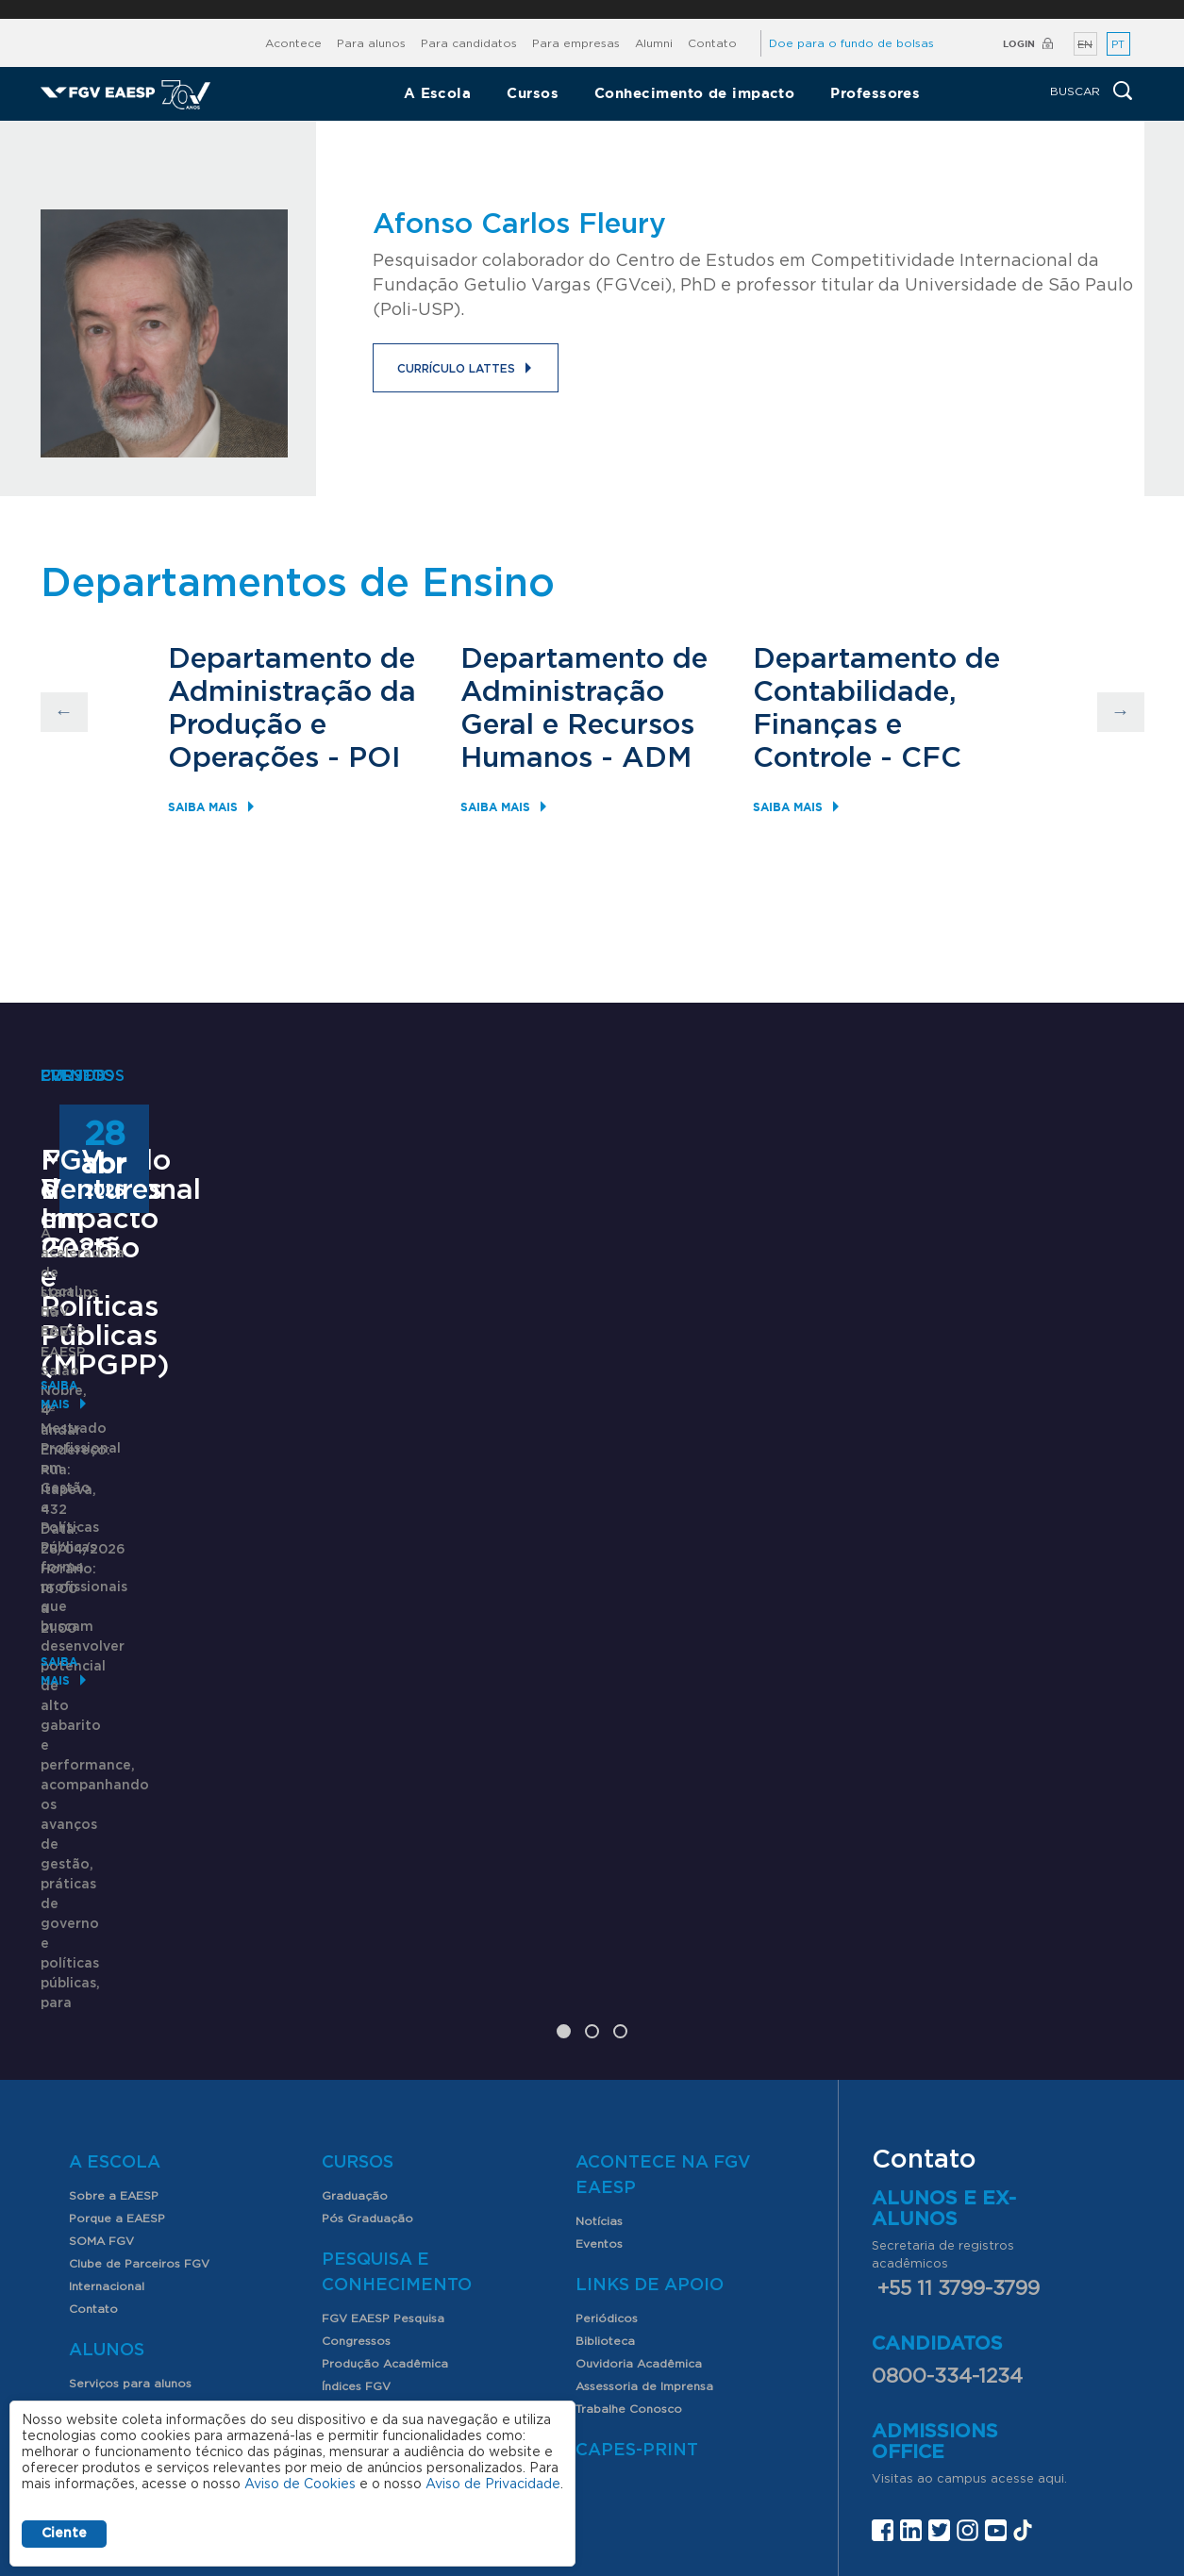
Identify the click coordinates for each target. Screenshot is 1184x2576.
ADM (657, 758)
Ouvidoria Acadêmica (638, 2138)
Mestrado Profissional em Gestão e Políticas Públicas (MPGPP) (191, 1539)
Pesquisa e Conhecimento (397, 2047)
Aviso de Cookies (300, 2484)
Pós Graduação (367, 1993)
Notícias (599, 1996)
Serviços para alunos (130, 2158)
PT (1118, 45)
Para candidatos (469, 43)
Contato (712, 43)
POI (374, 758)
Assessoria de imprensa (640, 2417)
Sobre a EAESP (113, 1970)
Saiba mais (203, 807)
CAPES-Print (636, 2225)
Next (1120, 712)
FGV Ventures (909, 1510)
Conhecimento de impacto (694, 93)
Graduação (355, 1970)
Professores (875, 93)
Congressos (356, 2115)
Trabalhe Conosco (628, 2183)
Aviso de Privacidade (492, 2484)
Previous (64, 712)
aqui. (1052, 2254)
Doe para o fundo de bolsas (851, 43)
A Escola (438, 93)
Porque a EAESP (117, 1993)
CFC (931, 758)
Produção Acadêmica (385, 2138)
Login (1019, 44)
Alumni (654, 43)
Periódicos (606, 2093)
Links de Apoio (649, 2060)
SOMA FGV (101, 2015)
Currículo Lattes (456, 368)
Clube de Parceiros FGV (139, 2038)
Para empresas (576, 43)
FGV (581, 9)
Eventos (599, 2018)
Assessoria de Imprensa (644, 2161)
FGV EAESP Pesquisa (383, 2093)
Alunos (106, 2125)
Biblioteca (605, 2115)
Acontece (293, 43)
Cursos (533, 93)
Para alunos (371, 43)
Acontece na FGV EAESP (663, 1950)
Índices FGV (356, 2161)
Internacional (106, 2061)
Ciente (64, 2533)
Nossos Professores (127, 2232)
